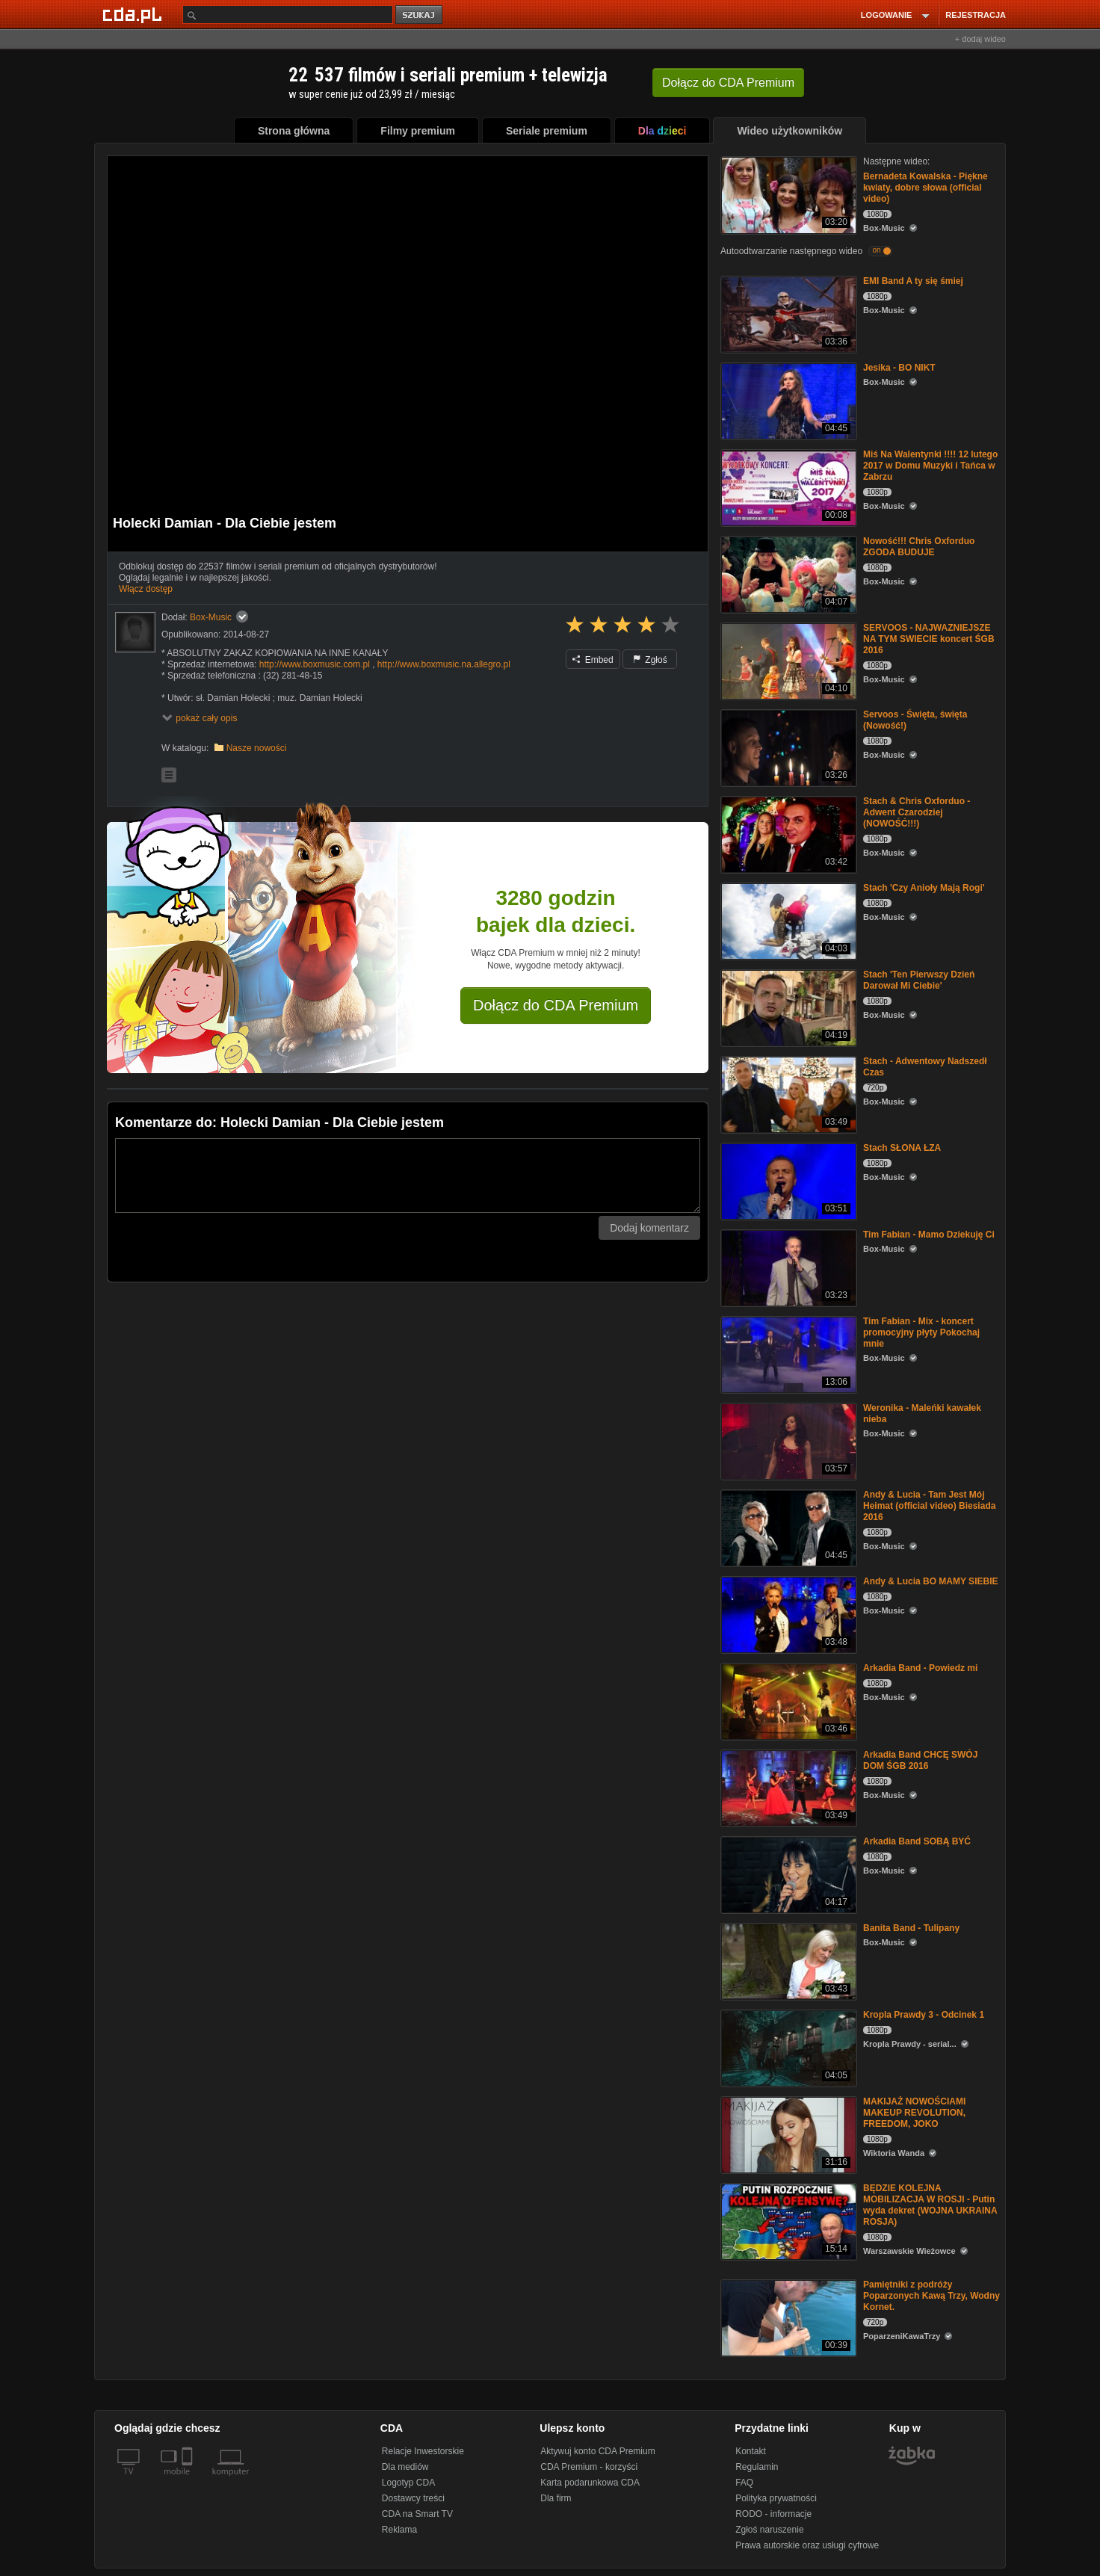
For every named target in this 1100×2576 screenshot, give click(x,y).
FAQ (744, 2482)
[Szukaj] (287, 14)
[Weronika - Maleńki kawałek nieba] (787, 1440)
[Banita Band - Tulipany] (787, 1960)
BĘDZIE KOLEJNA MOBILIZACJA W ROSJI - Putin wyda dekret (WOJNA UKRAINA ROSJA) (930, 2205)
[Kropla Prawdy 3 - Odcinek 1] (787, 2047)
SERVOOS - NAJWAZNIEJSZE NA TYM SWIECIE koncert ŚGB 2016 (929, 639)
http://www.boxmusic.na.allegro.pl (443, 664)
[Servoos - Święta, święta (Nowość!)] (787, 747)
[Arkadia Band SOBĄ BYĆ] (787, 1874)
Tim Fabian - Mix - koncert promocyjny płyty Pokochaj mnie (921, 1332)
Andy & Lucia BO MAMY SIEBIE (930, 1581)
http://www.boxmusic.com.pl (314, 664)
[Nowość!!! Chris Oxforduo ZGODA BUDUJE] (787, 573)
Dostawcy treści (413, 2498)
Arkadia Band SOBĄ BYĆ (917, 1841)
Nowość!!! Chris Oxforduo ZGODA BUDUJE (918, 546)
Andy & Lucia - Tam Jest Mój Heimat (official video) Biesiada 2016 (929, 1505)
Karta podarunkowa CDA (590, 2482)
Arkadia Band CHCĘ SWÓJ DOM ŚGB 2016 (920, 1760)
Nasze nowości (256, 748)
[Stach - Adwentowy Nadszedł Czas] (787, 1093)
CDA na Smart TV (417, 2514)
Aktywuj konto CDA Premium (597, 2451)
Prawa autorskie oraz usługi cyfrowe (807, 2545)
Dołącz (728, 82)
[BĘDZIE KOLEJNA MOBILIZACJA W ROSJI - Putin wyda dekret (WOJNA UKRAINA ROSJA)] (787, 2220)
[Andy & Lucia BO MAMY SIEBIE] (787, 1614)
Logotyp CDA (408, 2482)
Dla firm (555, 2498)
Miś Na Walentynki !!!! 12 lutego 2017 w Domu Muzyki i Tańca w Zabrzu (930, 465)
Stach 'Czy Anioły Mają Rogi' (924, 888)
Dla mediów (405, 2467)
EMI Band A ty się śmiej (913, 281)
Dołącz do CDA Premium (555, 1005)
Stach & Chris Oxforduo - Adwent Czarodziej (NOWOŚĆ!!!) (916, 812)
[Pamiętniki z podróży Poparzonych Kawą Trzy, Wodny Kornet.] (787, 2317)
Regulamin (756, 2467)
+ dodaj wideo (980, 38)
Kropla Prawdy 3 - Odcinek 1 (923, 2015)
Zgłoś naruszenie (769, 2529)
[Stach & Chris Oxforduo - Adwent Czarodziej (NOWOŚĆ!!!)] (787, 833)
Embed (592, 660)
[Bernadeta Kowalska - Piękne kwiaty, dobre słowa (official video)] (787, 194)
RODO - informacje (773, 2514)
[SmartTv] (188, 2480)
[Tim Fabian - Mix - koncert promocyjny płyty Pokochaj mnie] (787, 1354)
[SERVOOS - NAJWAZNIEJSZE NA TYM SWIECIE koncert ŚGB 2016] (787, 660)
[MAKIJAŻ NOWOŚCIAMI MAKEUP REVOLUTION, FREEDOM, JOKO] (787, 2134)
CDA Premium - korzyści (588, 2467)
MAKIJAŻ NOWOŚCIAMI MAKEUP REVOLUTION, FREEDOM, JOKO (914, 2112)
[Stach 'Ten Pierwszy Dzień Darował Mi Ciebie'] (787, 1007)
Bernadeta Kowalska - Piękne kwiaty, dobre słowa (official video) (925, 187)
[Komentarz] (407, 1175)
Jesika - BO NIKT (899, 367)
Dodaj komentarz (649, 1228)
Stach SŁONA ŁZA (902, 1148)
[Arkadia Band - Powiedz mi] (787, 1700)
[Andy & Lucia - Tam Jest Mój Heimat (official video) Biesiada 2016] (787, 1527)
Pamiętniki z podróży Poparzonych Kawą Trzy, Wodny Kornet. (931, 2295)
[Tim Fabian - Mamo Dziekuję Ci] (787, 1267)
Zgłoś (650, 660)
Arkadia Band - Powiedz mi (920, 1668)
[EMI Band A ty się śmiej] (787, 313)
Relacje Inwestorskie (423, 2451)
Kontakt (750, 2451)
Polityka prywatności (776, 2498)
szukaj (420, 15)
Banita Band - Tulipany (911, 1928)
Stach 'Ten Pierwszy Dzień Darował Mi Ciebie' (918, 980)
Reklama (399, 2529)
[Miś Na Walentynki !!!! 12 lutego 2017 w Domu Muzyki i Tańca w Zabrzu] (787, 487)
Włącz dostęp (146, 589)
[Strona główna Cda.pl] (134, 14)
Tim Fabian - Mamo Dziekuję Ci (929, 1234)
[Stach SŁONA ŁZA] (787, 1180)
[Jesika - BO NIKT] (787, 400)
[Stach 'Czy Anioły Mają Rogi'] (787, 920)
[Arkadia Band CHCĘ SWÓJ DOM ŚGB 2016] (787, 1787)
